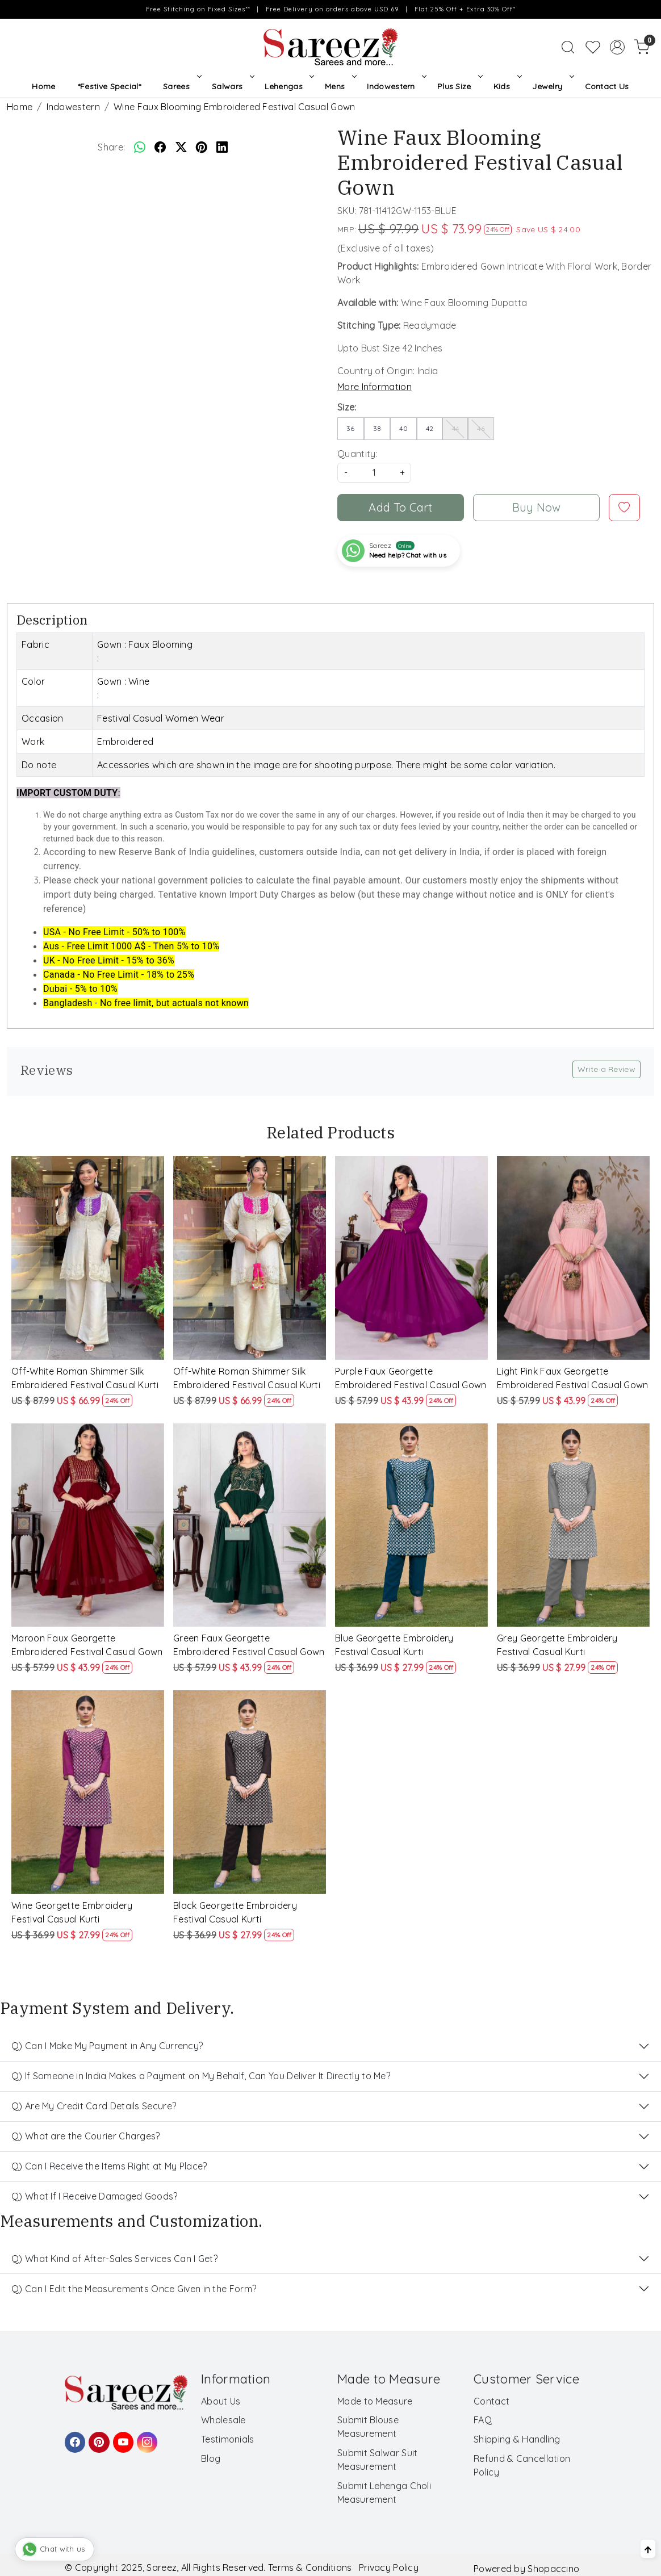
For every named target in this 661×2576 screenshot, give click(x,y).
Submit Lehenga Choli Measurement (384, 2492)
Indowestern (395, 86)
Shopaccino (553, 2568)
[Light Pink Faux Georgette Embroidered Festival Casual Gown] (573, 1258)
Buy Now (536, 507)
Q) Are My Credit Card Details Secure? (93, 2106)
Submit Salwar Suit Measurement (377, 2459)
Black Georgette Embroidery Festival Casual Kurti (235, 1912)
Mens (339, 86)
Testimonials (227, 2439)
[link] (567, 47)
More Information (374, 386)
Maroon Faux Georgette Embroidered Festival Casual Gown (87, 1644)
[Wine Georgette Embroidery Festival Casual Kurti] (87, 1792)
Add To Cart (400, 507)
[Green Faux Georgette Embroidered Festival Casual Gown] (249, 1525)
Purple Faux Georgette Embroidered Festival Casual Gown (411, 1378)
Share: (111, 147)
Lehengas (288, 86)
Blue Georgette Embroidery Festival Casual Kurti (394, 1644)
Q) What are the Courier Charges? (85, 2136)
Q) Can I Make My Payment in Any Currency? (107, 2045)
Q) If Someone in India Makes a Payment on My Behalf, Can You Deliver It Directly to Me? (200, 2075)
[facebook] (160, 147)
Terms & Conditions (310, 2567)
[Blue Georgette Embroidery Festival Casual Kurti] (411, 1525)
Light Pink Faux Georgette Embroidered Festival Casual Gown (573, 1378)
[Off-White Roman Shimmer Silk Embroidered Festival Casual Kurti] (87, 1258)
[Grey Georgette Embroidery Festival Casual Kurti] (573, 1525)
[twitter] (181, 147)
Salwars (232, 86)
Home (43, 86)
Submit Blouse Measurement (368, 2426)
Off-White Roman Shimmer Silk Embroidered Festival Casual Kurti (84, 1378)
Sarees (181, 86)
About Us (220, 2401)
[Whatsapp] (139, 147)
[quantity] (374, 473)
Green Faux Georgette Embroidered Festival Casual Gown (249, 1644)
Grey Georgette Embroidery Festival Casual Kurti (557, 1644)
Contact (491, 2401)
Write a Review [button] (606, 1069)
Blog (210, 2458)
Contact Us (607, 86)
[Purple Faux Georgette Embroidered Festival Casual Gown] (411, 1258)
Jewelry (552, 86)
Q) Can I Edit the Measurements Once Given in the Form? (133, 2288)
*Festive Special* (109, 86)
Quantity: (357, 453)
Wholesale (223, 2420)
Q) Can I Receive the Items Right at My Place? (109, 2166)
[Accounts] (617, 47)
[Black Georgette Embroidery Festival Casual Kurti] (249, 1792)
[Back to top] (648, 2549)
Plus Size (458, 86)
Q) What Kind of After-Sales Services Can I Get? (114, 2258)
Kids (506, 86)
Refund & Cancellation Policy (522, 2465)
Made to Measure (375, 2401)
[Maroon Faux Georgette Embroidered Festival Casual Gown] (87, 1525)
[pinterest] (201, 147)
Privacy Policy (389, 2567)
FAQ (483, 2420)
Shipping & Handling (517, 2439)
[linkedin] (222, 147)
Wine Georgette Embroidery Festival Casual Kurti (72, 1912)
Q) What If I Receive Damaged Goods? (94, 2196)
